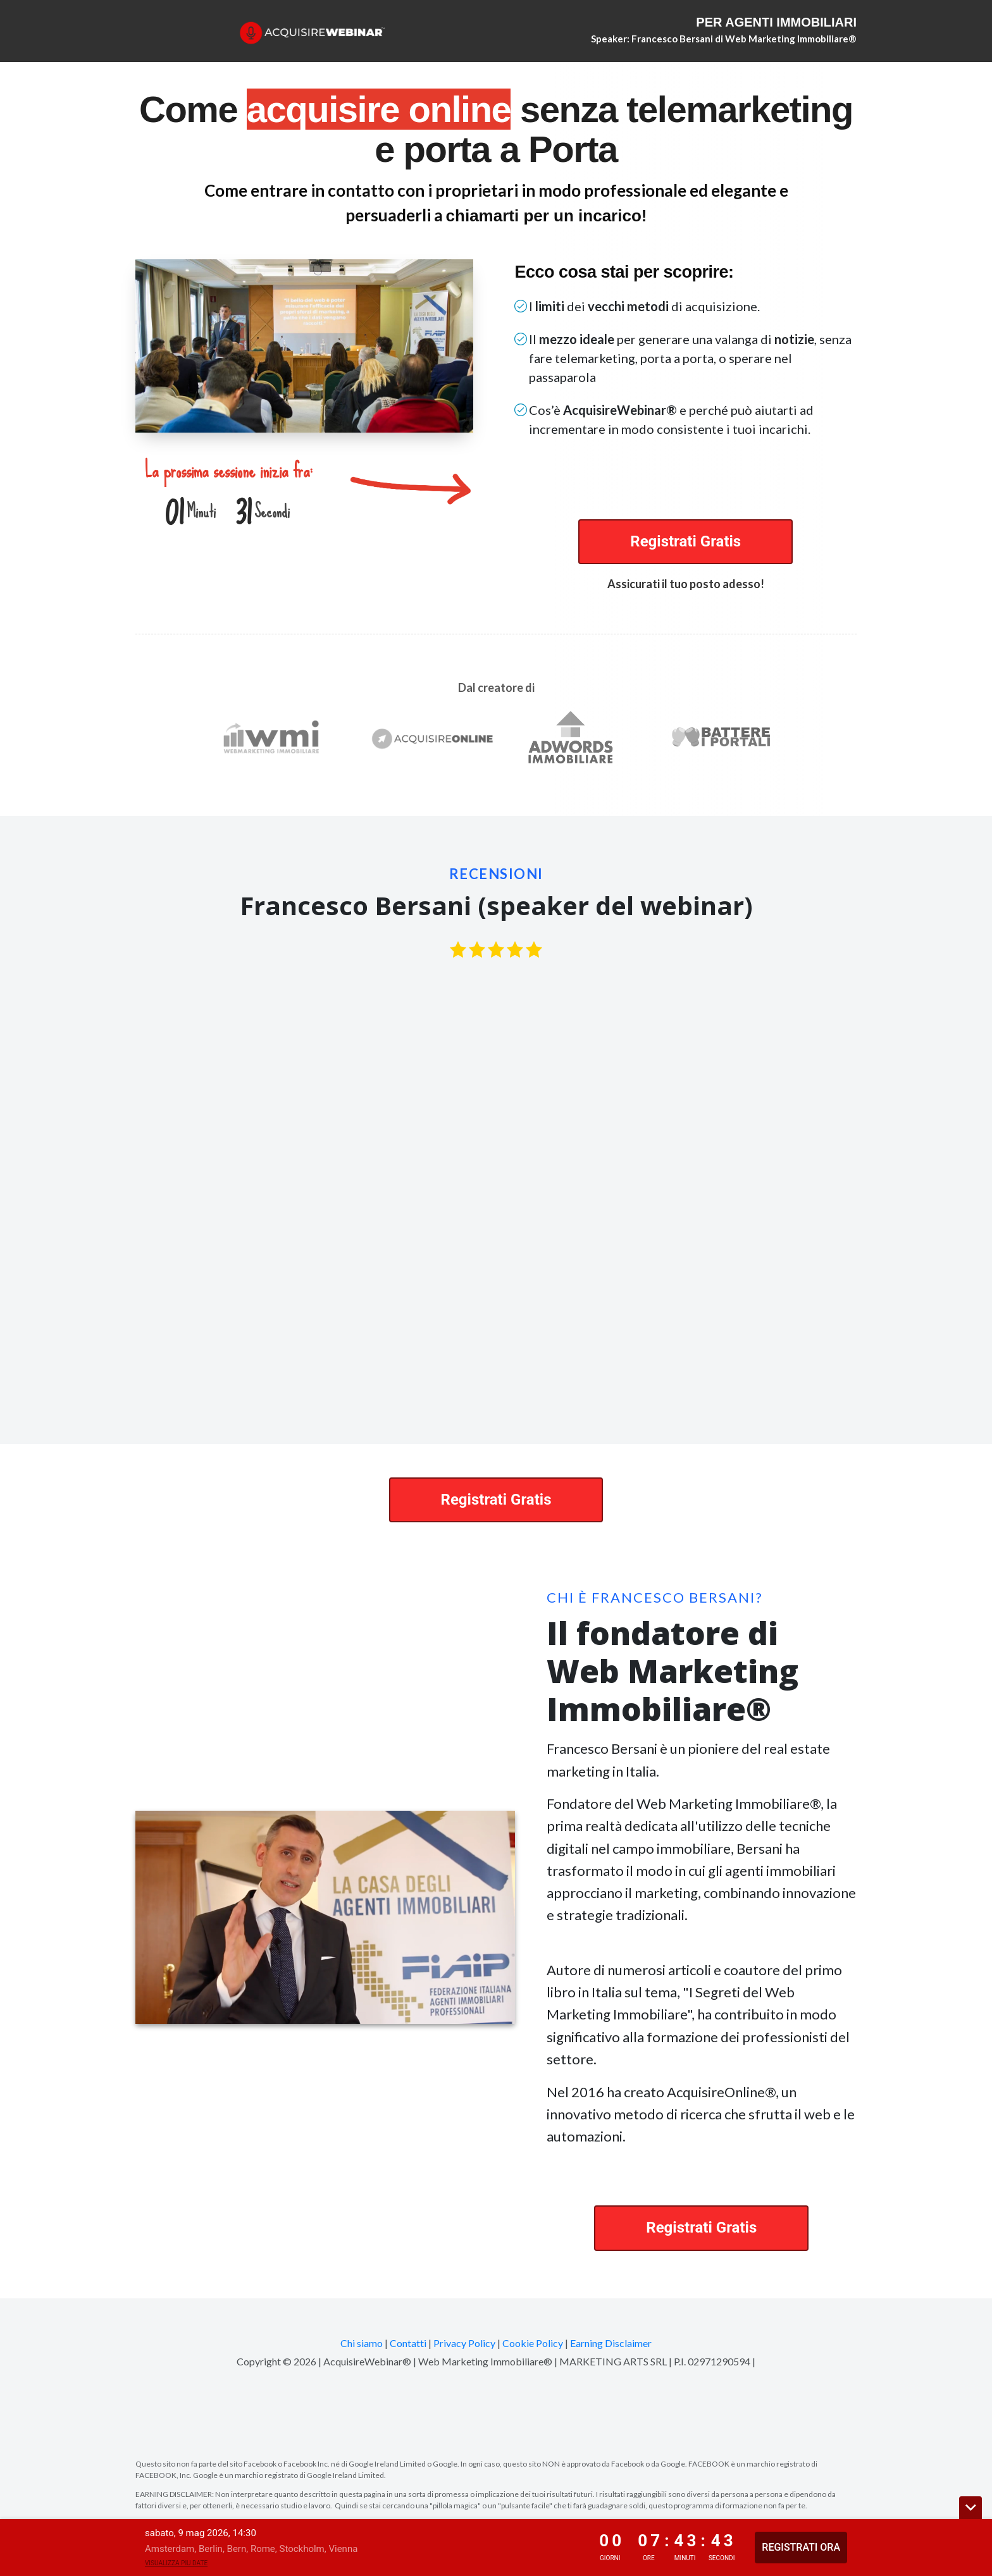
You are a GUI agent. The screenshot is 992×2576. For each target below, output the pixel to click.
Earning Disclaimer (611, 2343)
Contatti (408, 2343)
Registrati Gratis (685, 541)
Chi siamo (361, 2343)
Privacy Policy (464, 2343)
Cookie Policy (532, 2343)
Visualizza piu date (176, 2563)
